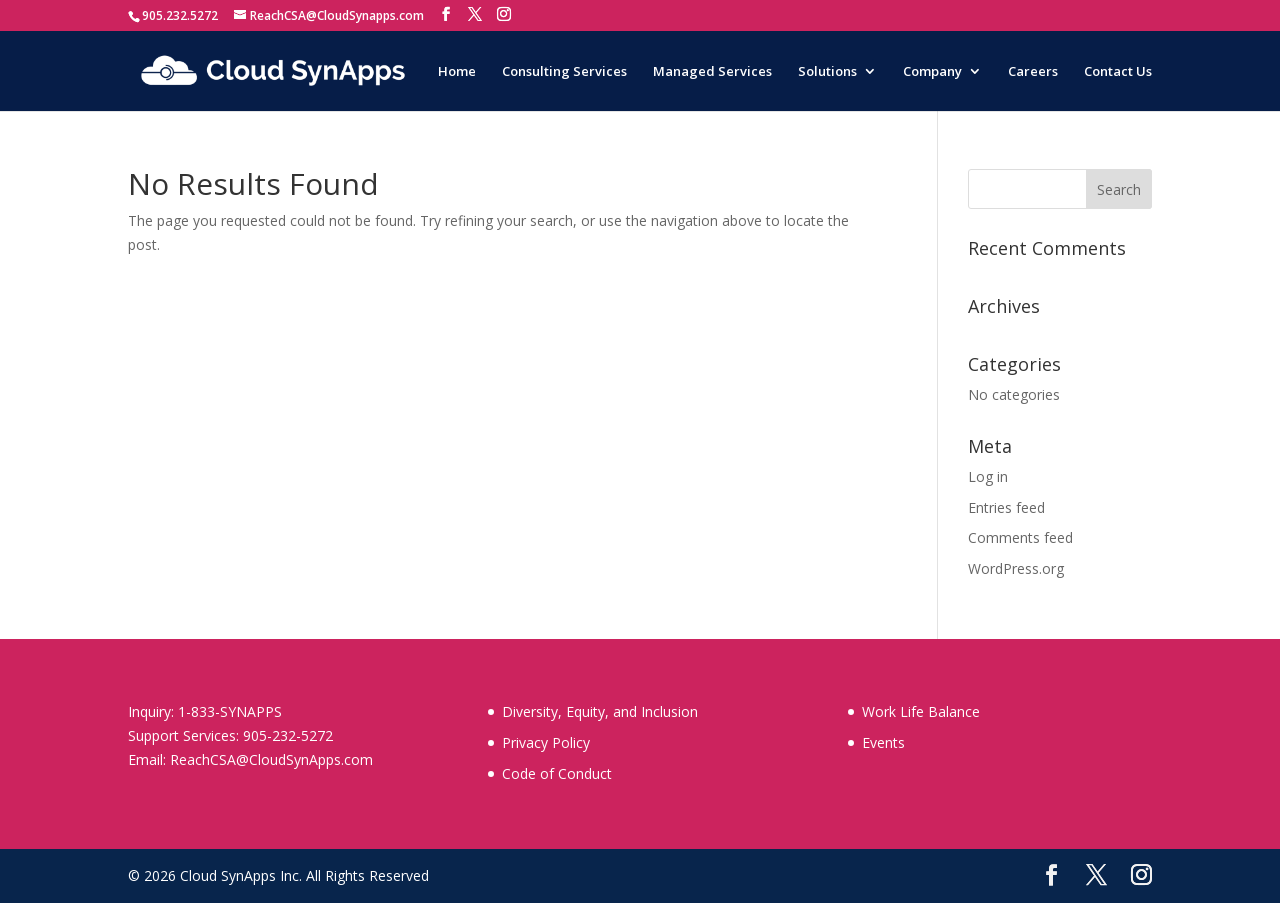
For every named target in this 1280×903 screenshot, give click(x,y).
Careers (1033, 72)
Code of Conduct (557, 773)
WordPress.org (1016, 568)
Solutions (827, 72)
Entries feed (1006, 507)
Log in (988, 476)
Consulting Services (564, 72)
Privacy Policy (546, 742)
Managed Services (712, 72)
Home (457, 72)
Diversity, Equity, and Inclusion (600, 711)
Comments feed (1020, 537)
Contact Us (1118, 72)
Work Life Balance (921, 711)
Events (883, 742)
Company (932, 72)
